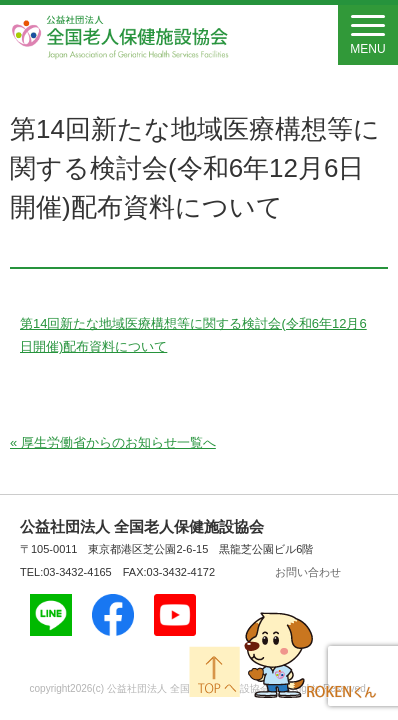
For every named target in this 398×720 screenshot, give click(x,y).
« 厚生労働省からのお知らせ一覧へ (113, 442)
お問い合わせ (308, 572)
